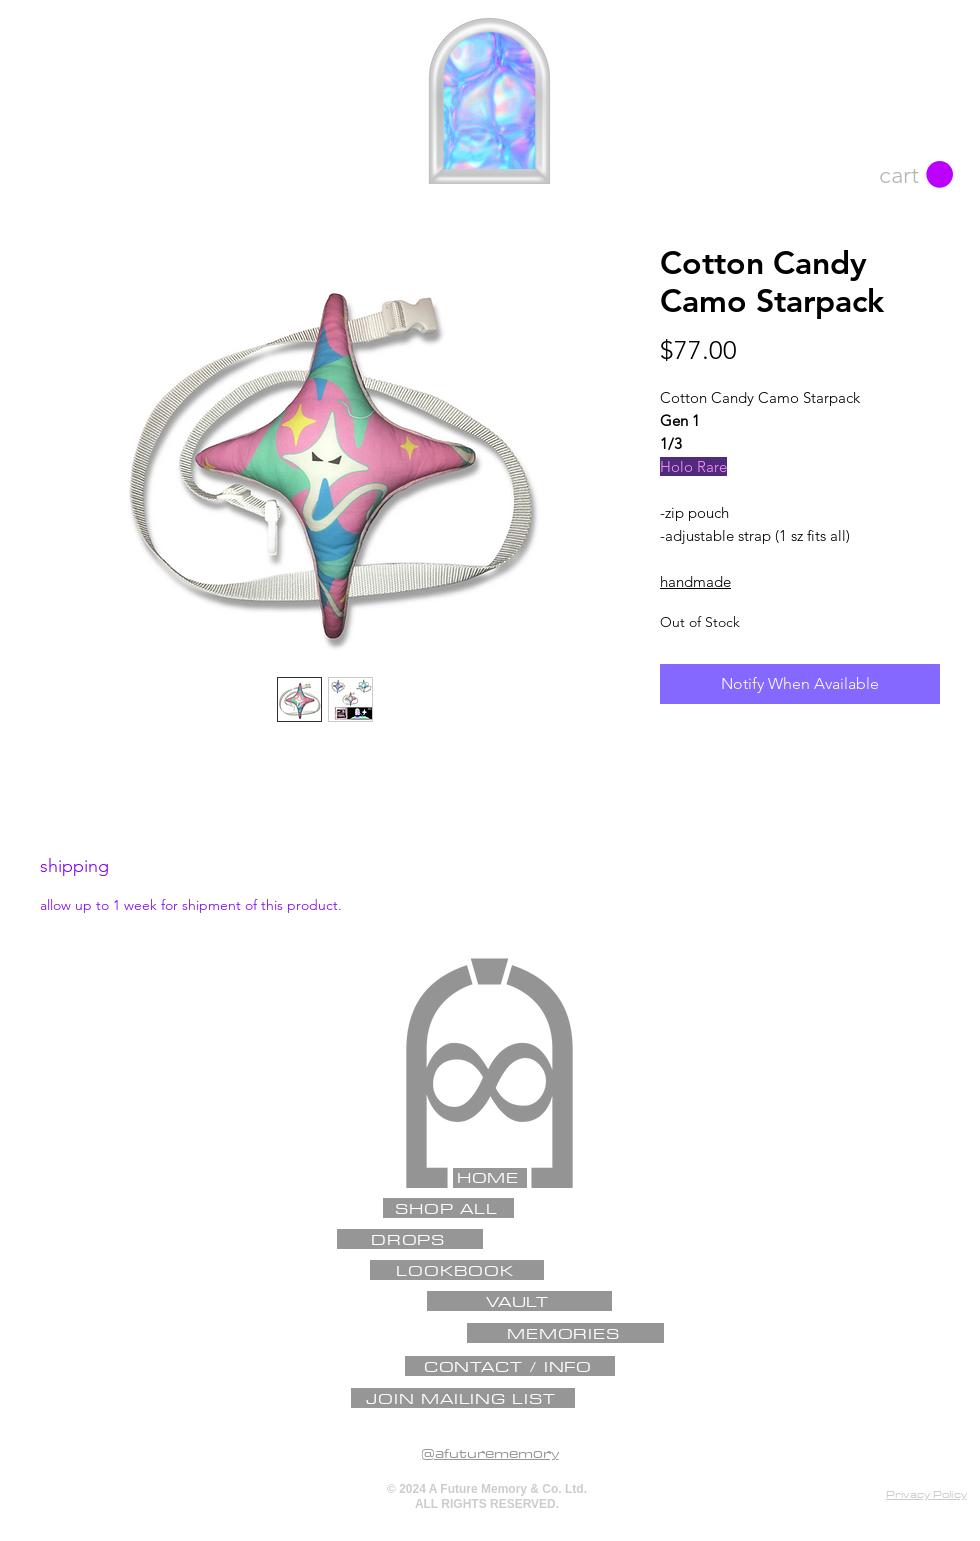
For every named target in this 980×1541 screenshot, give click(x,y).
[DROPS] (410, 1239)
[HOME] (490, 1178)
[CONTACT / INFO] (510, 1366)
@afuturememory (490, 1453)
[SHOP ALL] (448, 1208)
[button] (916, 175)
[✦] (487, 972)
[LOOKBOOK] (457, 1270)
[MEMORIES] (565, 1333)
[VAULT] (519, 1301)
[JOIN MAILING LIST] (463, 1398)
